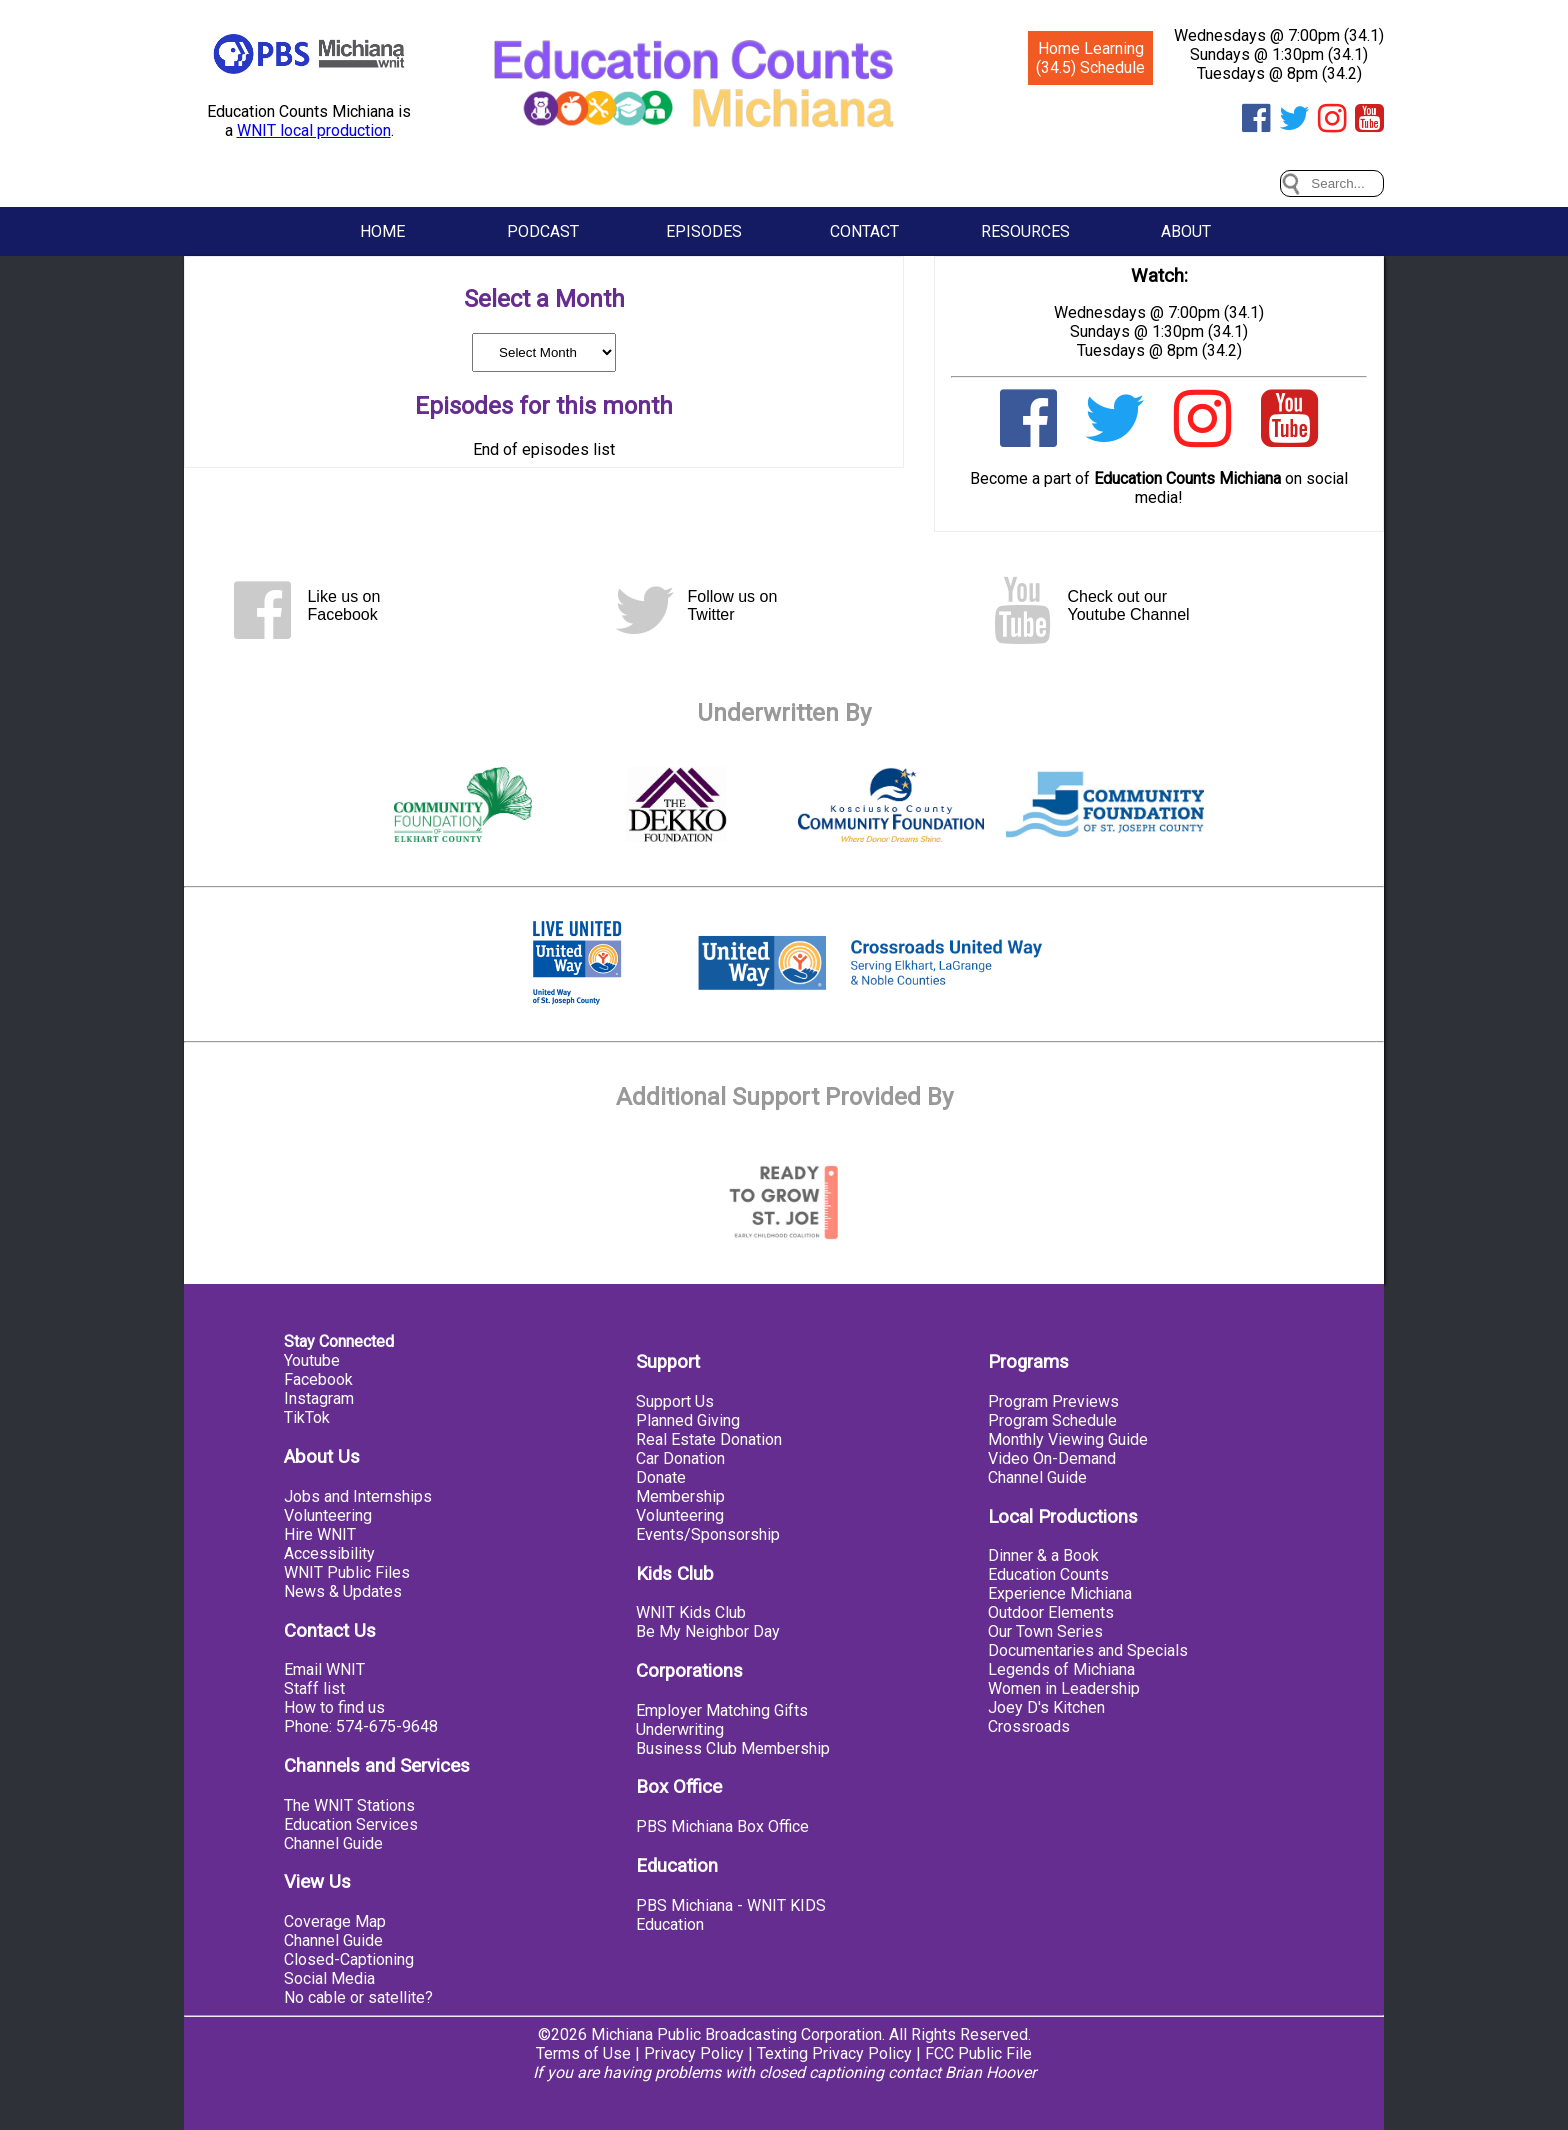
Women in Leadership (1064, 1688)
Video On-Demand (1052, 1458)
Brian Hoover (990, 2072)
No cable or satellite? (358, 1997)
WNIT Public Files (347, 1572)
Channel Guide (333, 1843)
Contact (864, 231)
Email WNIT (324, 1669)
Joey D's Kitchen (1046, 1707)
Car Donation (680, 1458)
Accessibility (329, 1553)
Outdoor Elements (1051, 1612)
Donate (661, 1477)
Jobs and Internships (358, 1496)
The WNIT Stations (349, 1805)
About (1186, 231)
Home (382, 231)
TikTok (307, 1417)
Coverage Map (335, 1921)
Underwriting (680, 1729)
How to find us (334, 1707)
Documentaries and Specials (1088, 1650)
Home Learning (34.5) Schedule (1090, 58)
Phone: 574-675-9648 (361, 1726)
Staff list (314, 1688)
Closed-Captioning (349, 1959)
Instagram (319, 1398)
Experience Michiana (1060, 1593)
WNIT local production (314, 130)
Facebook (318, 1379)
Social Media (329, 1978)
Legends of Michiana (1061, 1669)
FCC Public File (978, 2053)
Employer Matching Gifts (722, 1710)
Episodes (704, 231)
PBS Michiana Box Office (722, 1826)
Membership (680, 1496)
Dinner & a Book (1043, 1555)
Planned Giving (688, 1420)
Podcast (543, 231)
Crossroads (1029, 1726)
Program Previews (1053, 1401)
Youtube (312, 1360)
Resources (1025, 231)
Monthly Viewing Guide (1068, 1439)
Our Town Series (1045, 1631)
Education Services (351, 1824)
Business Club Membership (733, 1748)
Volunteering (328, 1515)
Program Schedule (1052, 1420)
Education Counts (1048, 1574)
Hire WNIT (320, 1534)
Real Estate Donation (709, 1439)
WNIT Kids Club (691, 1612)
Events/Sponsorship (708, 1534)
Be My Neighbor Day (708, 1631)
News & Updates (343, 1591)
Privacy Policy (694, 2053)
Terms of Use (583, 2053)
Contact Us (330, 1631)
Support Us (675, 1401)
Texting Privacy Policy (834, 2053)
